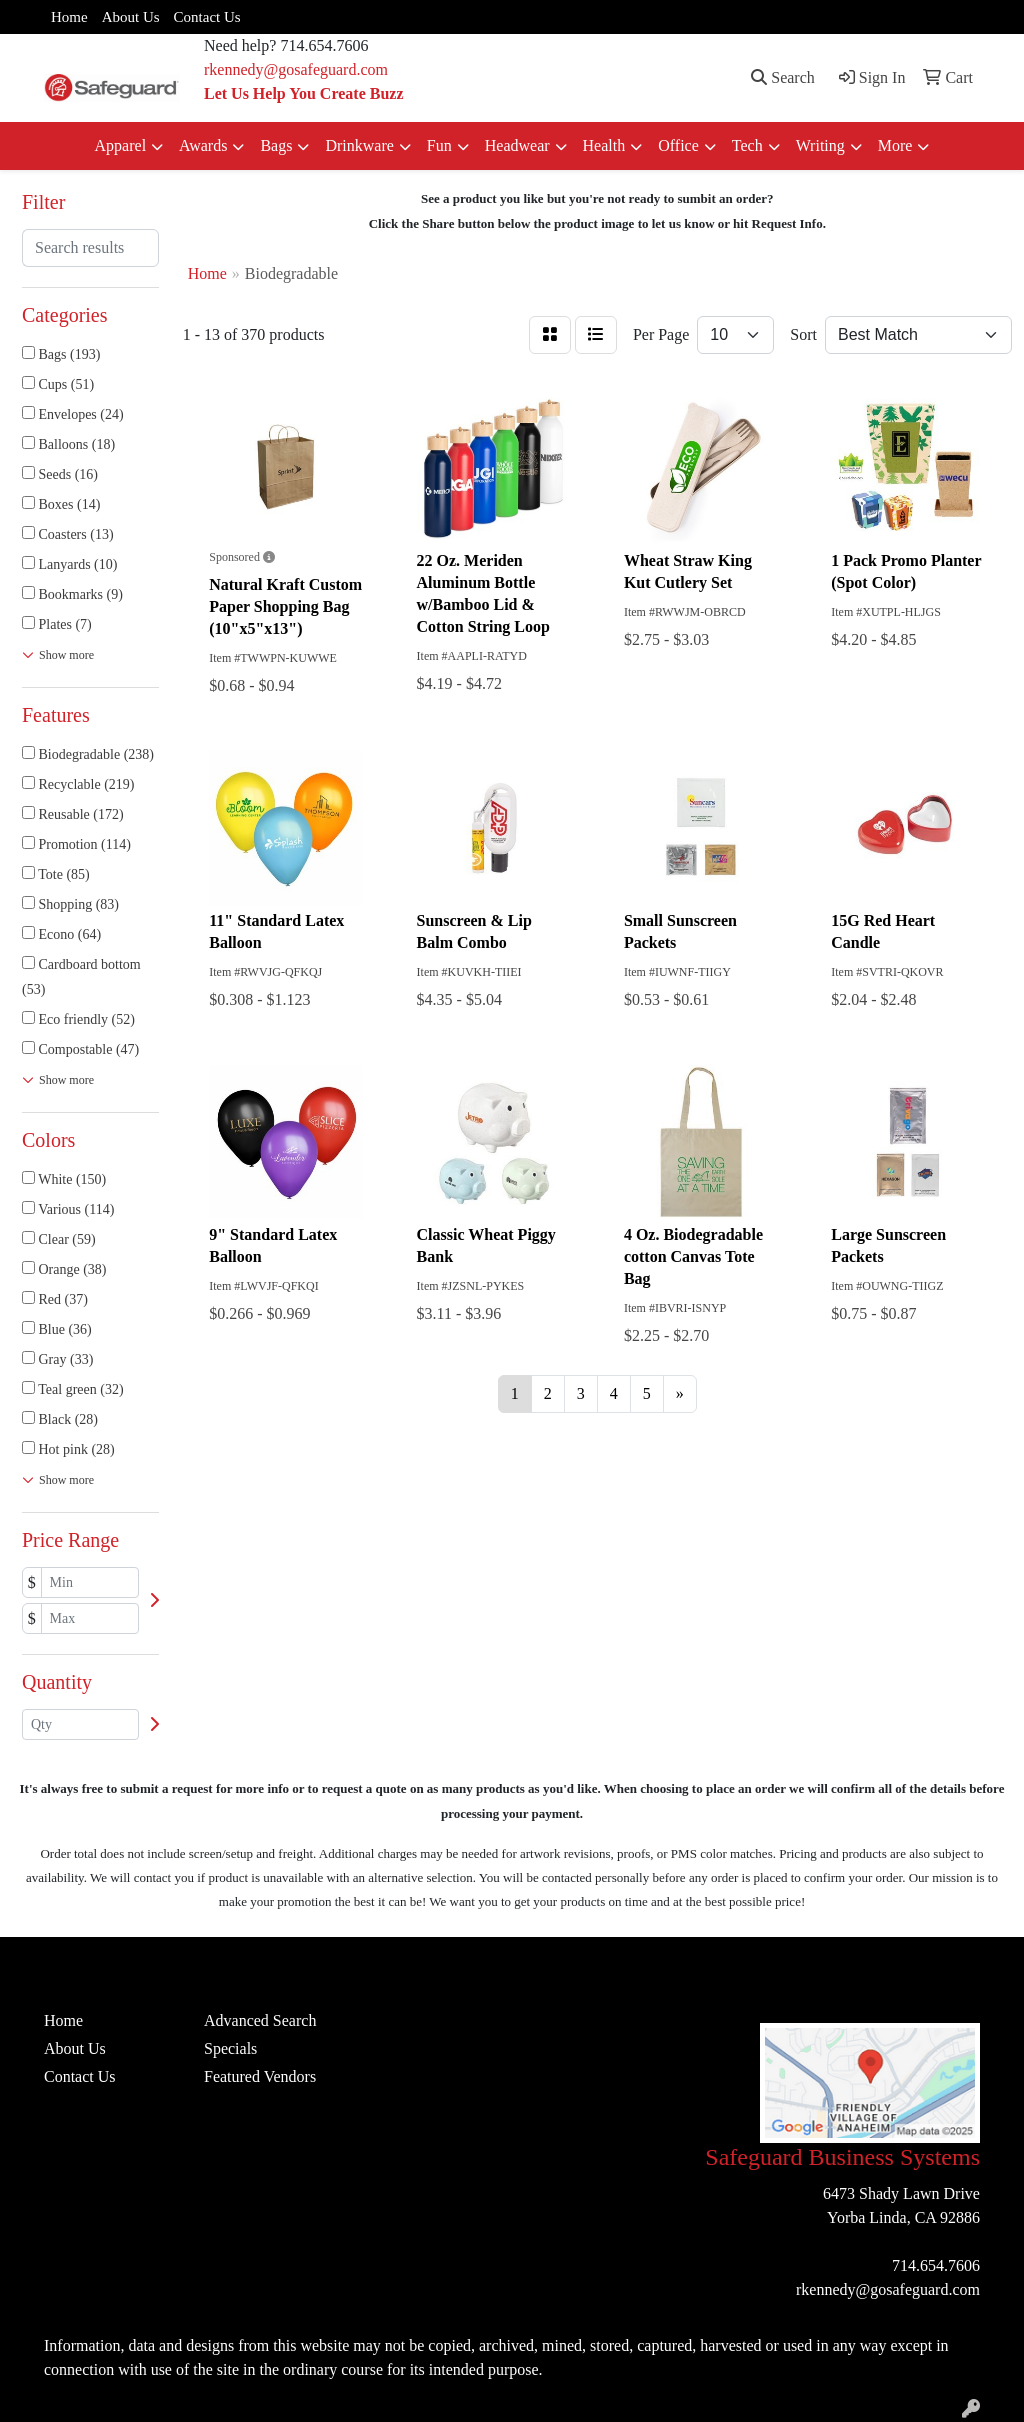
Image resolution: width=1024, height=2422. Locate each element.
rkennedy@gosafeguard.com (296, 69)
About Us (131, 17)
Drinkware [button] (359, 145)
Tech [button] (747, 145)
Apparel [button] (121, 145)
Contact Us (207, 17)
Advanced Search (260, 2020)
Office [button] (678, 145)
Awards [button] (203, 145)
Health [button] (604, 145)
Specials (230, 2048)
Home (69, 17)
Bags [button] (276, 145)
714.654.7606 (936, 2265)
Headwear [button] (517, 145)
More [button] (895, 145)
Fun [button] (439, 145)
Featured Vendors (260, 2076)
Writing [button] (820, 145)
